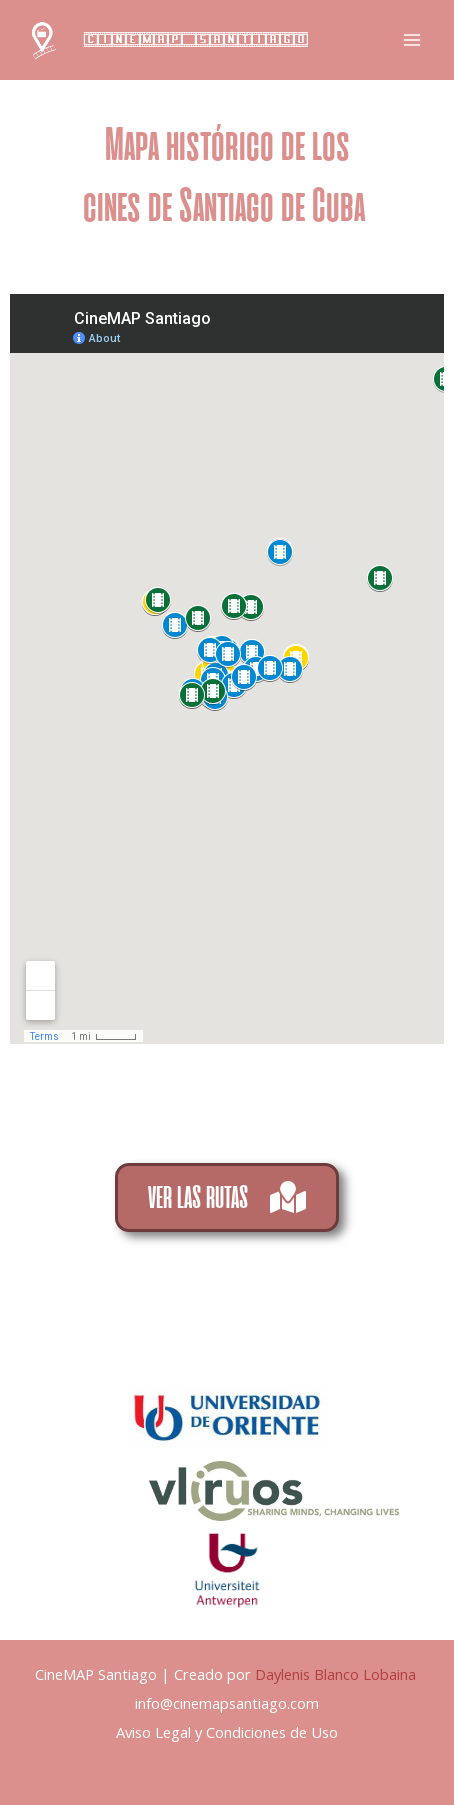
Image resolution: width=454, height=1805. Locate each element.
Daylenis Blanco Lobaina (337, 1674)
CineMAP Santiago (196, 39)
